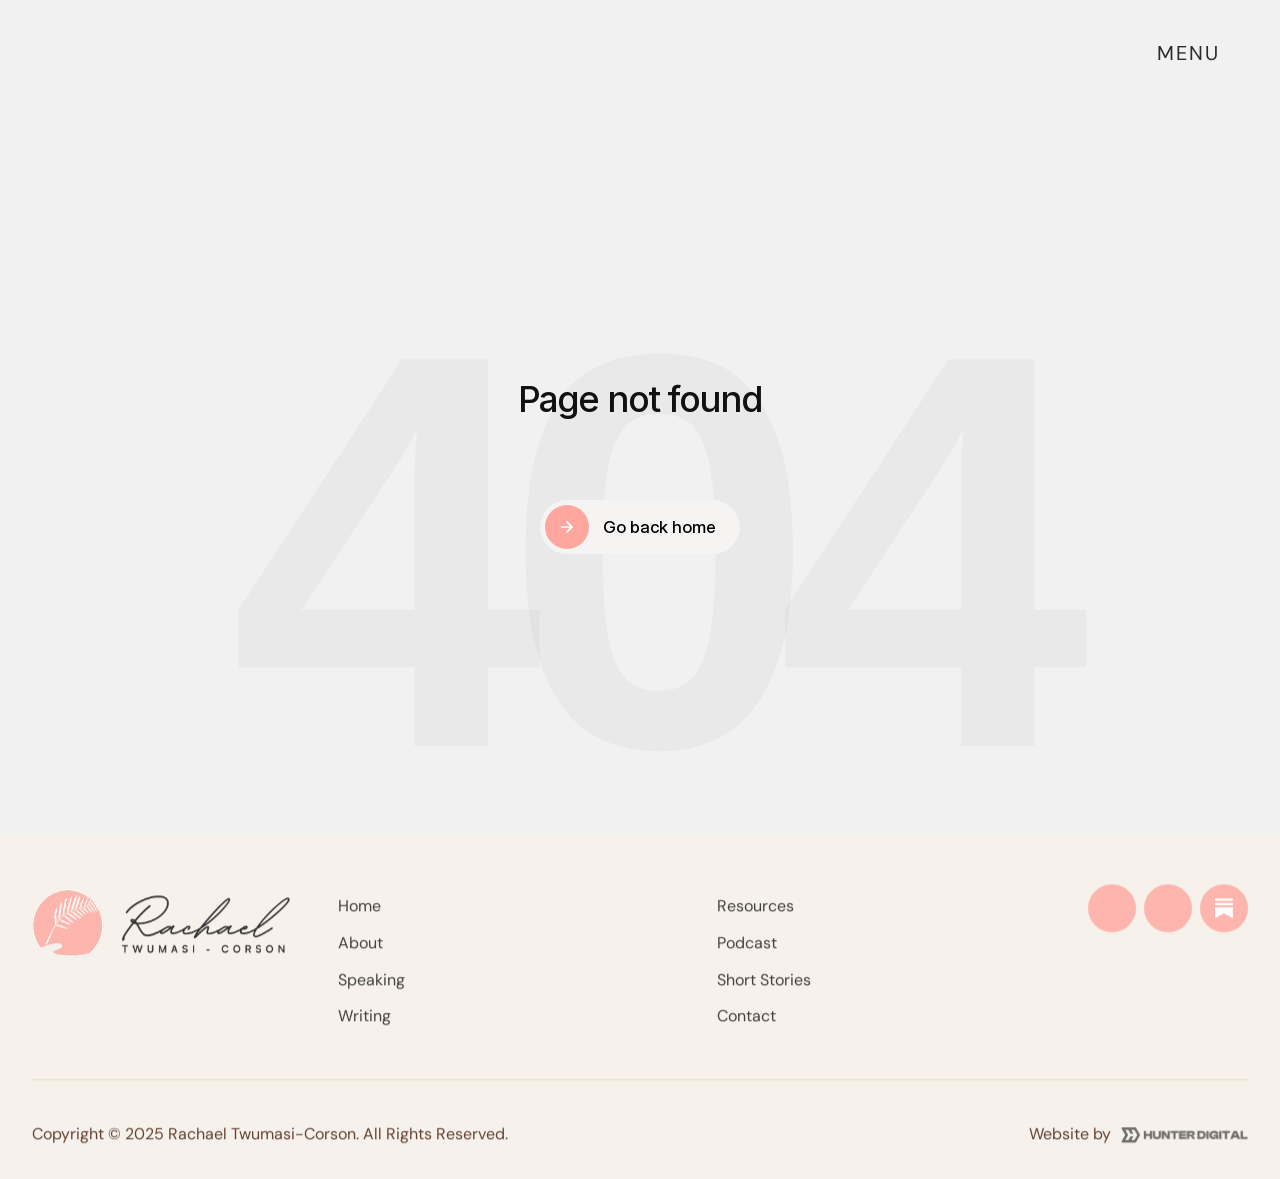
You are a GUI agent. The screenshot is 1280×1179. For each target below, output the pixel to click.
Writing (364, 1026)
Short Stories (764, 989)
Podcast (747, 953)
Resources (755, 916)
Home (359, 916)
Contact (746, 1026)
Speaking (371, 989)
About (360, 953)
